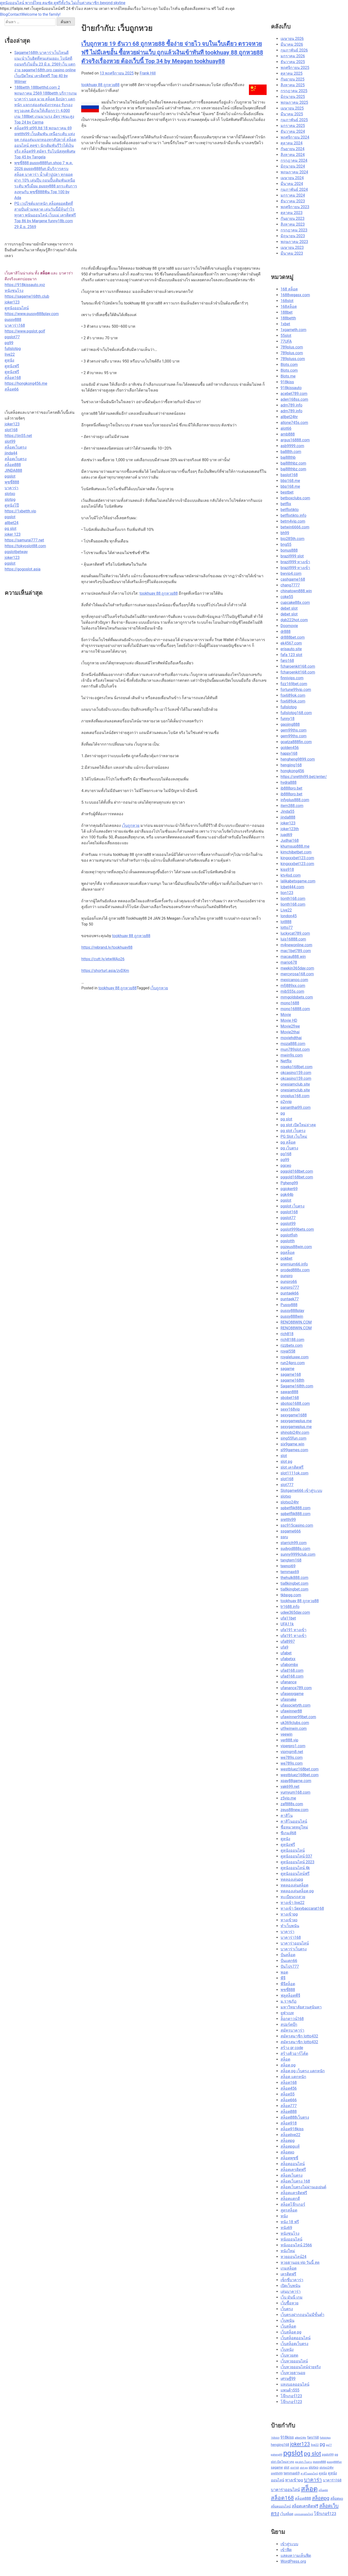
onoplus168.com (295, 1096)
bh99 (285, 533)
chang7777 (290, 585)
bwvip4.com (291, 573)
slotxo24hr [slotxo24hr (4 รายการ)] (326, 2467)
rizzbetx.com (292, 1345)
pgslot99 (288, 1223)
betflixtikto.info (293, 515)
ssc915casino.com (297, 1525)
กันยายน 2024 (292, 149)
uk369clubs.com (295, 1722)
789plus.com (292, 347)
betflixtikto (290, 509)
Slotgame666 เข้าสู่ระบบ (301, 1490)
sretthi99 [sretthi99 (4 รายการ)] (277, 2473)
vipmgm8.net (292, 1751)
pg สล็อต (288, 1142)
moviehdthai (291, 1038)
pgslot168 (289, 1212)
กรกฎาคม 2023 (294, 230)
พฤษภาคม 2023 (294, 241)
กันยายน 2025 (292, 79)
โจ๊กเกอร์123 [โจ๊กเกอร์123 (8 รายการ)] (325, 2513)
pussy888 (13, 319)
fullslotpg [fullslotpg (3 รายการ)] (325, 2437)
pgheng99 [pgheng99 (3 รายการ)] (276, 2454)
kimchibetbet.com (296, 852)
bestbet (287, 492)
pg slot (10, 528)
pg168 (286, 1154)
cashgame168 (293, 579)
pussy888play (292, 1310)
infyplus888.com (295, 800)
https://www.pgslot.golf (25, 331)
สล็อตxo (287, 2152)
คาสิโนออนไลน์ (294, 1821)
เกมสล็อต (289, 2268)
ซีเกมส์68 (288, 1833)
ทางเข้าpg (289, 1914)
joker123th (290, 829)
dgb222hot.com (294, 620)
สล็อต (285, 2059)
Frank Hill (148, 73)
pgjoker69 (289, 1188)
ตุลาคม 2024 (292, 143)
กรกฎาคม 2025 (294, 91)
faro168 (287, 660)
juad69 (286, 834)
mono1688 (290, 1003)
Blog (4, 14)
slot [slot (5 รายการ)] (286, 2467)
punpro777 (290, 1287)
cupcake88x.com (295, 602)
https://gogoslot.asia (22, 569)
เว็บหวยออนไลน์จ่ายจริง (301, 2367)
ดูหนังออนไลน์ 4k (295, 1867)
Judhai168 (290, 840)
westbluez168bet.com (300, 1769)
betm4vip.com (293, 521)
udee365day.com (295, 1612)
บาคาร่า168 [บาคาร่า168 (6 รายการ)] (332, 2480)
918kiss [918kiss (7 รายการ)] (287, 2437)
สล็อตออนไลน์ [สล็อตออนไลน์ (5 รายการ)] (281, 2506)
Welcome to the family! (41, 14)
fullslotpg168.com (296, 713)
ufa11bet (288, 1618)
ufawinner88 (291, 1711)
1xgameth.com (293, 329)
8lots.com (289, 364)
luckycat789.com (295, 933)
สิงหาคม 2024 (293, 154)
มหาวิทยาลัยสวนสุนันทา (301, 2007)
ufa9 (284, 1647)
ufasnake (288, 1699)
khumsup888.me (295, 846)
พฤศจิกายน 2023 (295, 207)
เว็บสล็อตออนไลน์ (296, 2338)
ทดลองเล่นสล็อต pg (297, 1891)
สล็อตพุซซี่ (289, 2158)
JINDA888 (13, 470)
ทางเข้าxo (289, 1920)
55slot (286, 335)
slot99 (10, 441)
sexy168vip (290, 1409)
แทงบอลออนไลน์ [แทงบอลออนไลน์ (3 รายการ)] (303, 2514)
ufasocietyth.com (296, 1705)
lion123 (287, 892)
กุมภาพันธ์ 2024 (294, 189)
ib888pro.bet (291, 788)
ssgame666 (291, 1531)
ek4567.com (291, 643)
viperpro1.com (293, 1746)
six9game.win (292, 1444)
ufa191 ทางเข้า (293, 1630)
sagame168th (292, 1380)
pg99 (9, 343)
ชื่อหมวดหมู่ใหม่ (294, 1827)
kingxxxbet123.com (297, 858)
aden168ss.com (294, 399)
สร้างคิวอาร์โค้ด (294, 2053)
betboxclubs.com (295, 498)
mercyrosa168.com (297, 974)
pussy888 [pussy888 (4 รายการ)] (319, 2462)
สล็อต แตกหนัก (293, 2076)
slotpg (10, 499)
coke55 (287, 596)
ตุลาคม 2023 (292, 212)
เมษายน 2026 (292, 38)
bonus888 (289, 550)
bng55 (286, 544)
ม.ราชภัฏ (289, 2001)
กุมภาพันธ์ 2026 (294, 50)
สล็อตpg (288, 2140)
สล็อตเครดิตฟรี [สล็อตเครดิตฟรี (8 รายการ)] (305, 2506)
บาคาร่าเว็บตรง (294, 1949)
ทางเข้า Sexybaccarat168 (302, 1908)
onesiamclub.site (295, 1084)
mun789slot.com (295, 1049)
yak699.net (290, 1786)
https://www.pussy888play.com (32, 313)
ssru (284, 1537)
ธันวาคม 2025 (293, 61)
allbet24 (11, 522)
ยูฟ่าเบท (287, 2013)
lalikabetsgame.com (298, 881)
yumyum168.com (296, 1792)
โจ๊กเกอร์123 (291, 2396)
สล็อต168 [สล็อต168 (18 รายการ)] (282, 2498)
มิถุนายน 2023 (293, 236)
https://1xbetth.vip (20, 511)
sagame (287, 1368)
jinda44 (11, 453)
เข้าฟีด (286, 2549)
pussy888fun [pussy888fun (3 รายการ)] (334, 2462)
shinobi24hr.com (295, 1432)
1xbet (285, 324)
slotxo (10, 493)
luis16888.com (293, 939)
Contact (14, 14)
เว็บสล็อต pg (291, 2332)
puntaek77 (290, 1299)
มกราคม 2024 (293, 195)
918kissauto (291, 387)
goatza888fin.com (296, 742)
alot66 (286, 428)
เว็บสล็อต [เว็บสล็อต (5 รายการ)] (286, 2514)
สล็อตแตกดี (290, 2198)
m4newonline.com (296, 945)
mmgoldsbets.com (297, 997)
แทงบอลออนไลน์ (295, 2384)
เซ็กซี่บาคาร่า (292, 2280)
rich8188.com (292, 1339)
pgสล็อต (288, 1252)
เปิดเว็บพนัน (290, 2285)
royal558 (288, 1351)
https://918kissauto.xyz (25, 284)
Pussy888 (289, 1305)
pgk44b (287, 1194)
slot (284, 1455)
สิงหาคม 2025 (293, 85)
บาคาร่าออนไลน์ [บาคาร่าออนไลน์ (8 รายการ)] (285, 2489)
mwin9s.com (292, 1055)
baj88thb (288, 457)
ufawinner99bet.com (298, 1717)
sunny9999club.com (298, 1554)
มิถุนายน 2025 (293, 96)
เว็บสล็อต (288, 2326)
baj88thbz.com (293, 463)
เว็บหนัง (287, 2349)
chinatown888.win (296, 591)
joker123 (12, 302)
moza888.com (293, 1043)
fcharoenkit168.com (298, 666)
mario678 (289, 962)
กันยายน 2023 (292, 218)
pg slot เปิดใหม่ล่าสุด (298, 1125)
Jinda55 (287, 811)
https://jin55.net (18, 435)
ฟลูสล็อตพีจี (290, 1995)
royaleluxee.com (295, 1357)
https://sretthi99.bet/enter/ (304, 776)
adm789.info (291, 405)
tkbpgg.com (291, 1595)
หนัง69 (286, 2227)
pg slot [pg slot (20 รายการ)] (312, 2453)
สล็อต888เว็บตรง (295, 2117)
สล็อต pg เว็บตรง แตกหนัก (303, 2071)
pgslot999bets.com (297, 1229)
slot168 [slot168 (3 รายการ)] (294, 2467)
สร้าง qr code (292, 2047)
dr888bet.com (293, 637)
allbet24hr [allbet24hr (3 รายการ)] (300, 2437)
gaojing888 (290, 724)
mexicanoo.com (294, 979)
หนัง (284, 2216)
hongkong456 (292, 771)
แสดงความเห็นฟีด (296, 2555)
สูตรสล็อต (289, 2210)
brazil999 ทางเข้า (295, 562)
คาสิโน (287, 1815)
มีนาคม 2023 (292, 253)
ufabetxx (288, 1659)
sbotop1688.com (295, 1403)
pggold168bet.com (297, 1171)
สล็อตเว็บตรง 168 (295, 2181)
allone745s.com (294, 422)
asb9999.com (292, 446)
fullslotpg (13, 348)
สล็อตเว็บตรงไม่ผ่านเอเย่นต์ (303, 2187)
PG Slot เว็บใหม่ (294, 1136)
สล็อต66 (12, 389)
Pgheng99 (289, 1183)
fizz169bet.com (294, 683)
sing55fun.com (293, 1438)
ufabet (286, 1653)
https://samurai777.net (24, 540)
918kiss (287, 382)
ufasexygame (292, 1693)
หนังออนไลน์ (291, 2239)
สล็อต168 (13, 377)
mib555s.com (292, 991)
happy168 (289, 753)
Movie (286, 1014)
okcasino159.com (296, 1072)
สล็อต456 (289, 2088)
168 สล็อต (289, 289)
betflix (286, 504)
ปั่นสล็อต (288, 1955)
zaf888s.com (292, 1804)
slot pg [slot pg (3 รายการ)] (304, 2467)
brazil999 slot (292, 556)
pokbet (286, 1258)
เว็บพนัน (287, 2320)
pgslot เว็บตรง (292, 1206)
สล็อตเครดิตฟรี (293, 2169)
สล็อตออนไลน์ (293, 2163)
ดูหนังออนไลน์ (17, 308)
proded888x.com (295, 1270)
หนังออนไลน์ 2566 (296, 2245)
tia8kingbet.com (294, 1583)
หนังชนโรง (14, 290)
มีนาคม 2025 (292, 114)
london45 (289, 916)
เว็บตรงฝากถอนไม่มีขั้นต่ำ (302, 2314)
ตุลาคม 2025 (292, 73)
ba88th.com (291, 451)
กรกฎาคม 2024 (294, 160)
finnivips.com (292, 678)
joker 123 (13, 534)
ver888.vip (289, 1740)
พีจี (283, 1978)
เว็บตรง (287, 2309)
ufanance (289, 1682)
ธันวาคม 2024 (293, 131)
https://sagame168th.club (27, 296)
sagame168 (291, 1374)
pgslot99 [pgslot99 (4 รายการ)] (328, 2454)
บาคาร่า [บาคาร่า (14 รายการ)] (313, 2480)
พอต (284, 1972)
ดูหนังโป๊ (12, 505)
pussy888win (292, 1316)
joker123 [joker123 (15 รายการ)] (300, 2444)
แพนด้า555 (290, 2390)
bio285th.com (292, 538)
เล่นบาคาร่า (291, 2291)
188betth (288, 318)
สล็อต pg (288, 2065)
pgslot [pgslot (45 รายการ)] (293, 2453)
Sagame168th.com (297, 1386)
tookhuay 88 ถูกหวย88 (100, 84)
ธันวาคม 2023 (293, 201)
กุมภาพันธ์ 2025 (294, 120)
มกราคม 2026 (293, 56)
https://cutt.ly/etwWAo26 (102, 959)
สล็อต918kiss (292, 2129)
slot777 (287, 1484)
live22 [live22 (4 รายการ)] (315, 2445)
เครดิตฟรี (288, 2274)
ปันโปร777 (290, 1966)
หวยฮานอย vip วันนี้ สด (300, 2262)
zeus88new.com (294, 1809)
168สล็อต (289, 306)
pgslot (10, 476)
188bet (287, 312)
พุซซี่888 (12, 482)
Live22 (286, 910)
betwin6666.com (295, 527)
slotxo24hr (290, 1502)
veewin (286, 1734)
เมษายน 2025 (292, 108)
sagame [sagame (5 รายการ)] (277, 2467)
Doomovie (289, 625)
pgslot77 (12, 337)
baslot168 (289, 475)
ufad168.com (292, 1670)
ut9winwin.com (294, 1728)
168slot (287, 300)
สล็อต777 (289, 2105)
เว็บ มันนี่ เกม (292, 2297)
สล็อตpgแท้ (290, 2146)
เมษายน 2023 (292, 247)
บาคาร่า (11, 488)
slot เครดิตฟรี (292, 1467)
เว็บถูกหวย (130, 825)
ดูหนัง (9, 360)
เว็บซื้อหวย (289, 2303)
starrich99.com (294, 1542)
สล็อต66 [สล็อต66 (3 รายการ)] (323, 2490)
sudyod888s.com (295, 1548)
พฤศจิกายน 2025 (295, 67)
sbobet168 (290, 1397)
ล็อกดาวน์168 (292, 2018)
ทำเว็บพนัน (290, 1926)
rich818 (287, 1334)
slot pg (286, 1461)
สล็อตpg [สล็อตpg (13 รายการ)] (320, 2498)
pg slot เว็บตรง (293, 1130)
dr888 (285, 631)
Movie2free (290, 1026)
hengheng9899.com (298, 759)
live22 (10, 354)
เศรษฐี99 (288, 2378)
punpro (287, 1275)
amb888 (288, 434)
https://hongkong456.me (26, 383)
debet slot (289, 608)
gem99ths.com (294, 730)
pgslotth (288, 1241)
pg (283, 1113)
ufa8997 (288, 1641)
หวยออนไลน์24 (293, 2256)
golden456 (290, 747)
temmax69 (290, 1571)
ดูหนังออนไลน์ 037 (296, 1856)
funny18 (288, 718)
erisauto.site (291, 649)
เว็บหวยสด (289, 2355)
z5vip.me (288, 1798)
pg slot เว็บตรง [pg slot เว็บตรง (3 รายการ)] (303, 2462)
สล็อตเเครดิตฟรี (294, 2193)
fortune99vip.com (296, 689)
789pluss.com (293, 358)
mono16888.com (295, 1009)
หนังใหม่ (288, 2251)
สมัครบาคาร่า (292, 2030)
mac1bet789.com (296, 950)
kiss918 (287, 869)
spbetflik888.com (296, 1508)
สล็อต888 (13, 464)
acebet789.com (294, 393)
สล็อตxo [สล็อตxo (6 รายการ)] (336, 2498)
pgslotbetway (16, 551)
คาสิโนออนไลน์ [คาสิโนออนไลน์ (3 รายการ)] (309, 2473)
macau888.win (293, 956)
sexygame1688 (294, 1415)
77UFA (286, 341)
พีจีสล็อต (288, 1984)
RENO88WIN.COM (296, 1322)
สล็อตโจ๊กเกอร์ (293, 2204)
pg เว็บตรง (289, 1148)
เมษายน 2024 (292, 178)
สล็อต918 (289, 2123)
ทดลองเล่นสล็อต (294, 1885)
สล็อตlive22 (290, 2134)
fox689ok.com (293, 695)
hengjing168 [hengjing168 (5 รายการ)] (280, 2445)
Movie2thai (290, 1032)
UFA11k (287, 1624)
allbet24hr (289, 417)
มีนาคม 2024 (292, 183)
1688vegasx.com (295, 295)
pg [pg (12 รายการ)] (322, 2444)
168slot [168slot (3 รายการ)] (275, 2437)
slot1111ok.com (294, 1473)
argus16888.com (295, 440)
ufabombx (289, 1664)
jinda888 (288, 817)
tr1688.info (290, 1606)
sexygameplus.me (296, 1421)
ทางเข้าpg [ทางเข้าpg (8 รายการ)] (294, 2480)
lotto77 (287, 927)
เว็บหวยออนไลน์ (294, 2361)
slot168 (11, 430)
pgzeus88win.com (296, 1246)
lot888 (286, 921)
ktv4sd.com (291, 875)
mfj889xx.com (293, 985)
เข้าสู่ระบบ (289, 2544)
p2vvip (286, 1101)
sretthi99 (288, 1519)
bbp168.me (290, 480)
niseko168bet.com (296, 1067)
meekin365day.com (297, 968)
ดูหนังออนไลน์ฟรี (295, 1873)
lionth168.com (293, 898)
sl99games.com (294, 1450)
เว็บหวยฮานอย (293, 2372)
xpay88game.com (296, 1780)
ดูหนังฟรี (12, 366)
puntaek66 (290, 1293)
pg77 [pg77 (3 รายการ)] (329, 2445)
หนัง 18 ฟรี (290, 2222)
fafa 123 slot (291, 654)
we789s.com (292, 1757)
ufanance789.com (296, 1688)
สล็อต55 (288, 2094)
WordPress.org (293, 2561)
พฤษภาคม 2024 (294, 172)
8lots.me (288, 376)
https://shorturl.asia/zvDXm (105, 970)
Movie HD (289, 1020)
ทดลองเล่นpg (292, 1879)
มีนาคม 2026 (292, 44)
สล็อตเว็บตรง (16, 447)
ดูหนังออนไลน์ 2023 (297, 1862)
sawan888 (289, 1392)
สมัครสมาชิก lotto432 (299, 2036)
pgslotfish (289, 1235)
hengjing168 (291, 765)
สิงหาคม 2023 (293, 224)
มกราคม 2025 (293, 125)
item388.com (292, 805)
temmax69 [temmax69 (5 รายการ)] (292, 2473)
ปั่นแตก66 (289, 1960)
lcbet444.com (292, 887)
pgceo (286, 1165)
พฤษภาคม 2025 (294, 102)
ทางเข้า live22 (292, 1902)
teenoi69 (288, 1566)
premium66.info (294, 1264)
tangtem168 (291, 1560)
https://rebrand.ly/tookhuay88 (106, 947)
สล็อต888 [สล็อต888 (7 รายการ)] (303, 2498)
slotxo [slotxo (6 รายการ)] (314, 2467)
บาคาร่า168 (15, 325)
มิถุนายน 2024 (293, 166)
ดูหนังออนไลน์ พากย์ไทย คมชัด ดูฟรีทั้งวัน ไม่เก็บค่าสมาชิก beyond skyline (62, 2)
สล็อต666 (289, 2100)
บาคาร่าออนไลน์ (295, 1943)
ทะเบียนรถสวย (293, 1897)
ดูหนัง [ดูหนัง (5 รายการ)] (323, 2473)
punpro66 (289, 1281)
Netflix (286, 1061)
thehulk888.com (294, 1577)
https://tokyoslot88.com (25, 546)
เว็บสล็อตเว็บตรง (294, 2343)
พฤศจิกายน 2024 (295, 137)
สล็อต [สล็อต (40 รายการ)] (309, 2489)
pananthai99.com (296, 1107)
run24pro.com (293, 1363)
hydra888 (289, 782)
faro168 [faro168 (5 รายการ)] (313, 2437)
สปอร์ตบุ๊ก (289, 2024)
